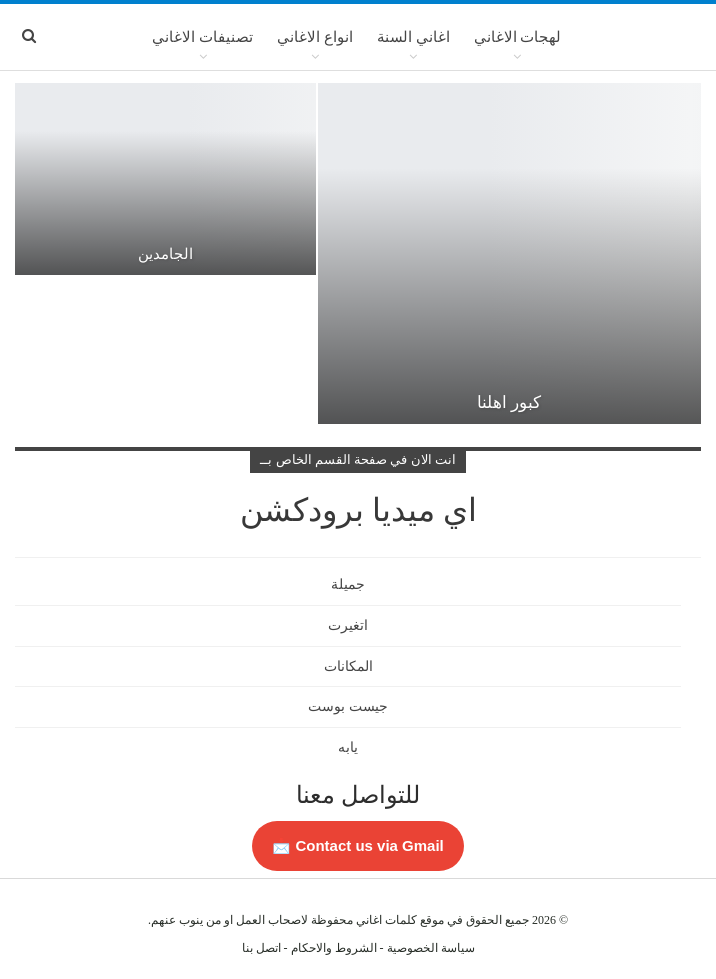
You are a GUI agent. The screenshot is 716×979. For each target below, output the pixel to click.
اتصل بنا (261, 948)
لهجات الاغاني (518, 37)
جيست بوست (348, 706)
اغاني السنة (413, 37)
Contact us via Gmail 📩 (358, 845)
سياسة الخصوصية (431, 948)
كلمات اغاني (386, 920)
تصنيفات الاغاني (202, 37)
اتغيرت (348, 625)
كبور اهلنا (509, 402)
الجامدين (165, 254)
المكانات (348, 666)
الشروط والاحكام (334, 948)
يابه (348, 747)
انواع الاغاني (315, 37)
